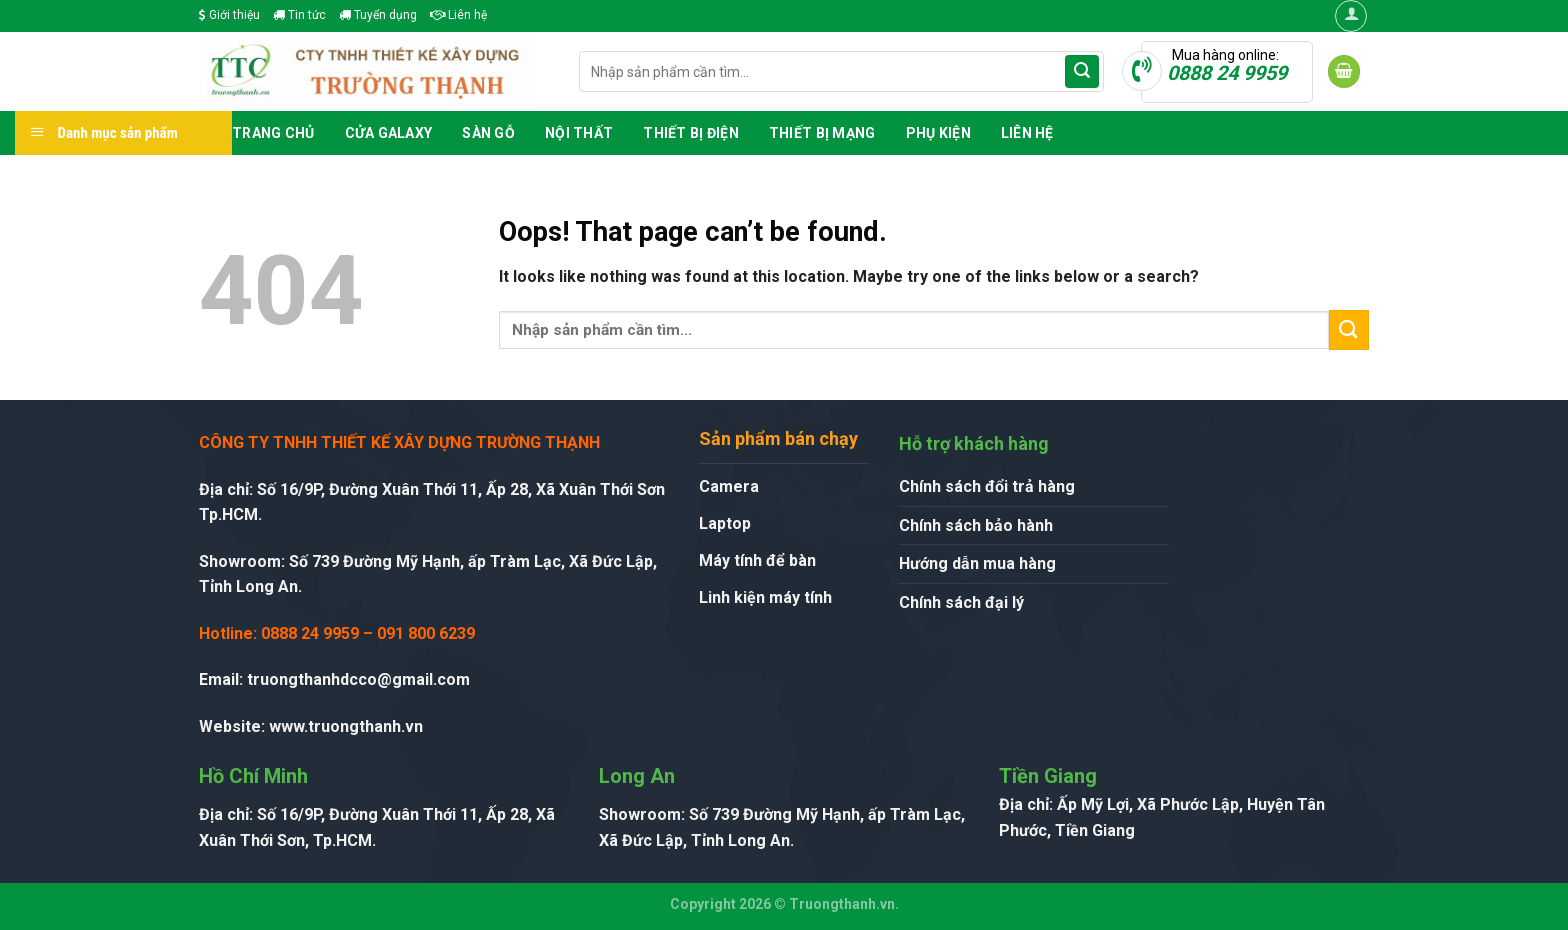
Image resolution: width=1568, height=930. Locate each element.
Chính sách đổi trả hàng (987, 486)
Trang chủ (273, 133)
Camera (729, 486)
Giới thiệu (229, 15)
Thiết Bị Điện (691, 133)
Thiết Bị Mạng (822, 133)
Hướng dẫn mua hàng (977, 563)
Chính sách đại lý (961, 602)
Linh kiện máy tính (765, 597)
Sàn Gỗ (488, 133)
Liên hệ (458, 15)
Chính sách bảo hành (976, 525)
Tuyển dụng (378, 15)
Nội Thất (579, 133)
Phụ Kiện (938, 133)
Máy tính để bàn (757, 560)
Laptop (725, 523)
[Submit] (1082, 72)
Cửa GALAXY (389, 133)
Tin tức (299, 15)
